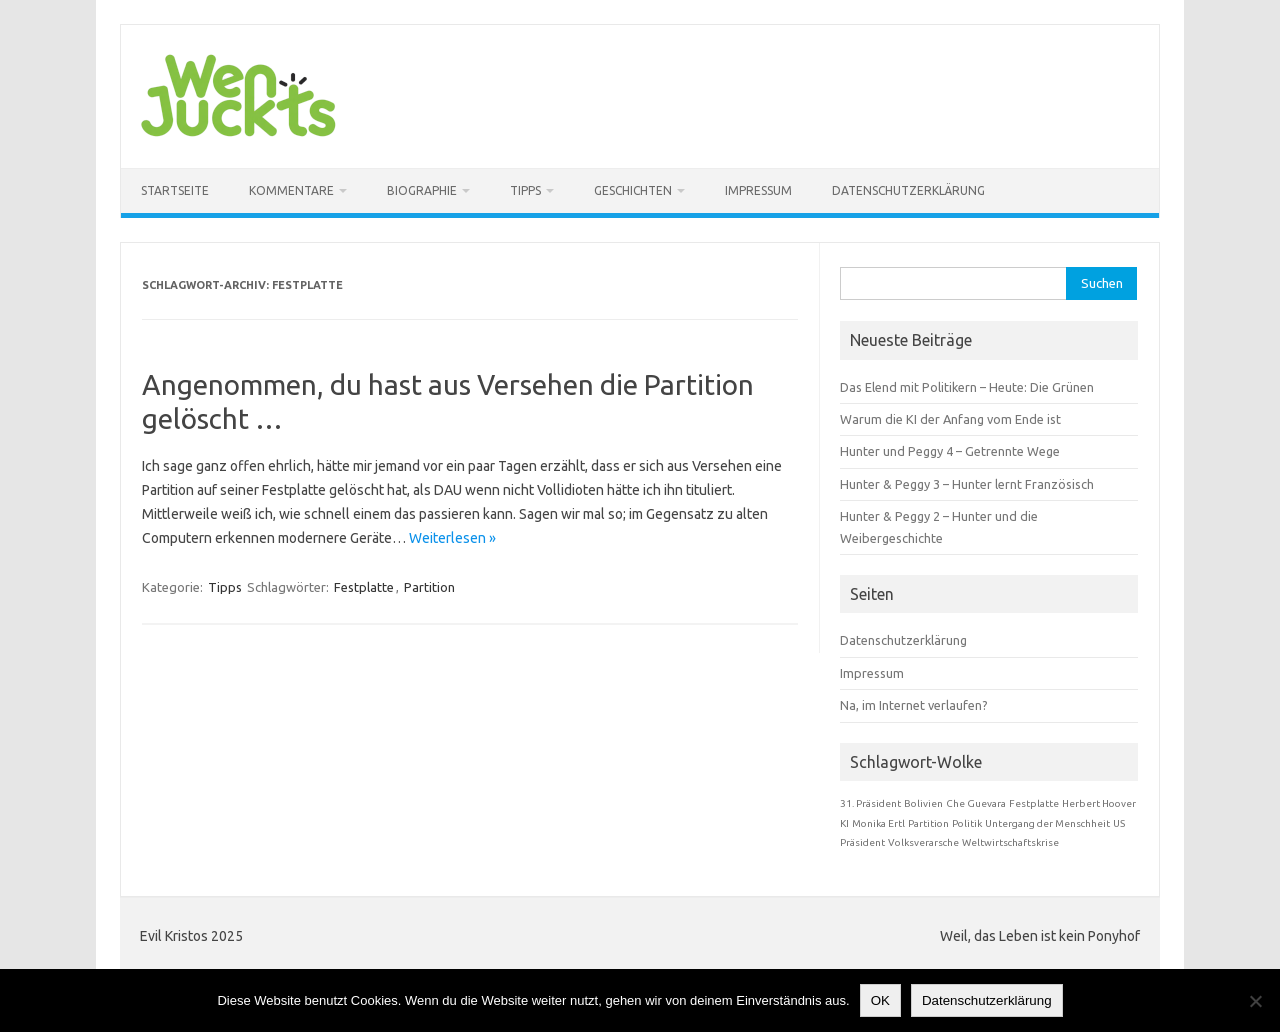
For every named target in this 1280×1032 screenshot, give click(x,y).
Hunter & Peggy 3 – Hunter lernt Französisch (967, 484)
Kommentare (291, 190)
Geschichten (633, 190)
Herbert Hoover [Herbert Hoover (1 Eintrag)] (1099, 803)
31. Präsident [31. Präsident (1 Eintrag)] (870, 803)
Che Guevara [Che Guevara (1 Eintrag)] (976, 803)
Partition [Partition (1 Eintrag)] (928, 823)
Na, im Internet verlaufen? (914, 705)
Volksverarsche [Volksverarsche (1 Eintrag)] (923, 842)
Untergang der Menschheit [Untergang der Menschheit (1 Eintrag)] (1047, 823)
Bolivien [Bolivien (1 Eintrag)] (923, 803)
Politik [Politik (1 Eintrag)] (967, 823)
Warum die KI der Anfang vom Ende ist (950, 419)
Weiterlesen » (452, 538)
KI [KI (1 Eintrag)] (844, 823)
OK (880, 1000)
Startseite (175, 190)
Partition (429, 587)
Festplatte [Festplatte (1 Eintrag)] (1034, 803)
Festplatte (364, 587)
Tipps (525, 190)
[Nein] (1255, 1001)
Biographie (422, 190)
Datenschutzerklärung (908, 190)
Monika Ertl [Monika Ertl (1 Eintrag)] (878, 823)
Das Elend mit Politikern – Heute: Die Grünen (967, 387)
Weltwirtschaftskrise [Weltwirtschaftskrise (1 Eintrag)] (1010, 842)
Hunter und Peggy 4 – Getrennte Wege (950, 451)
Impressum (758, 190)
